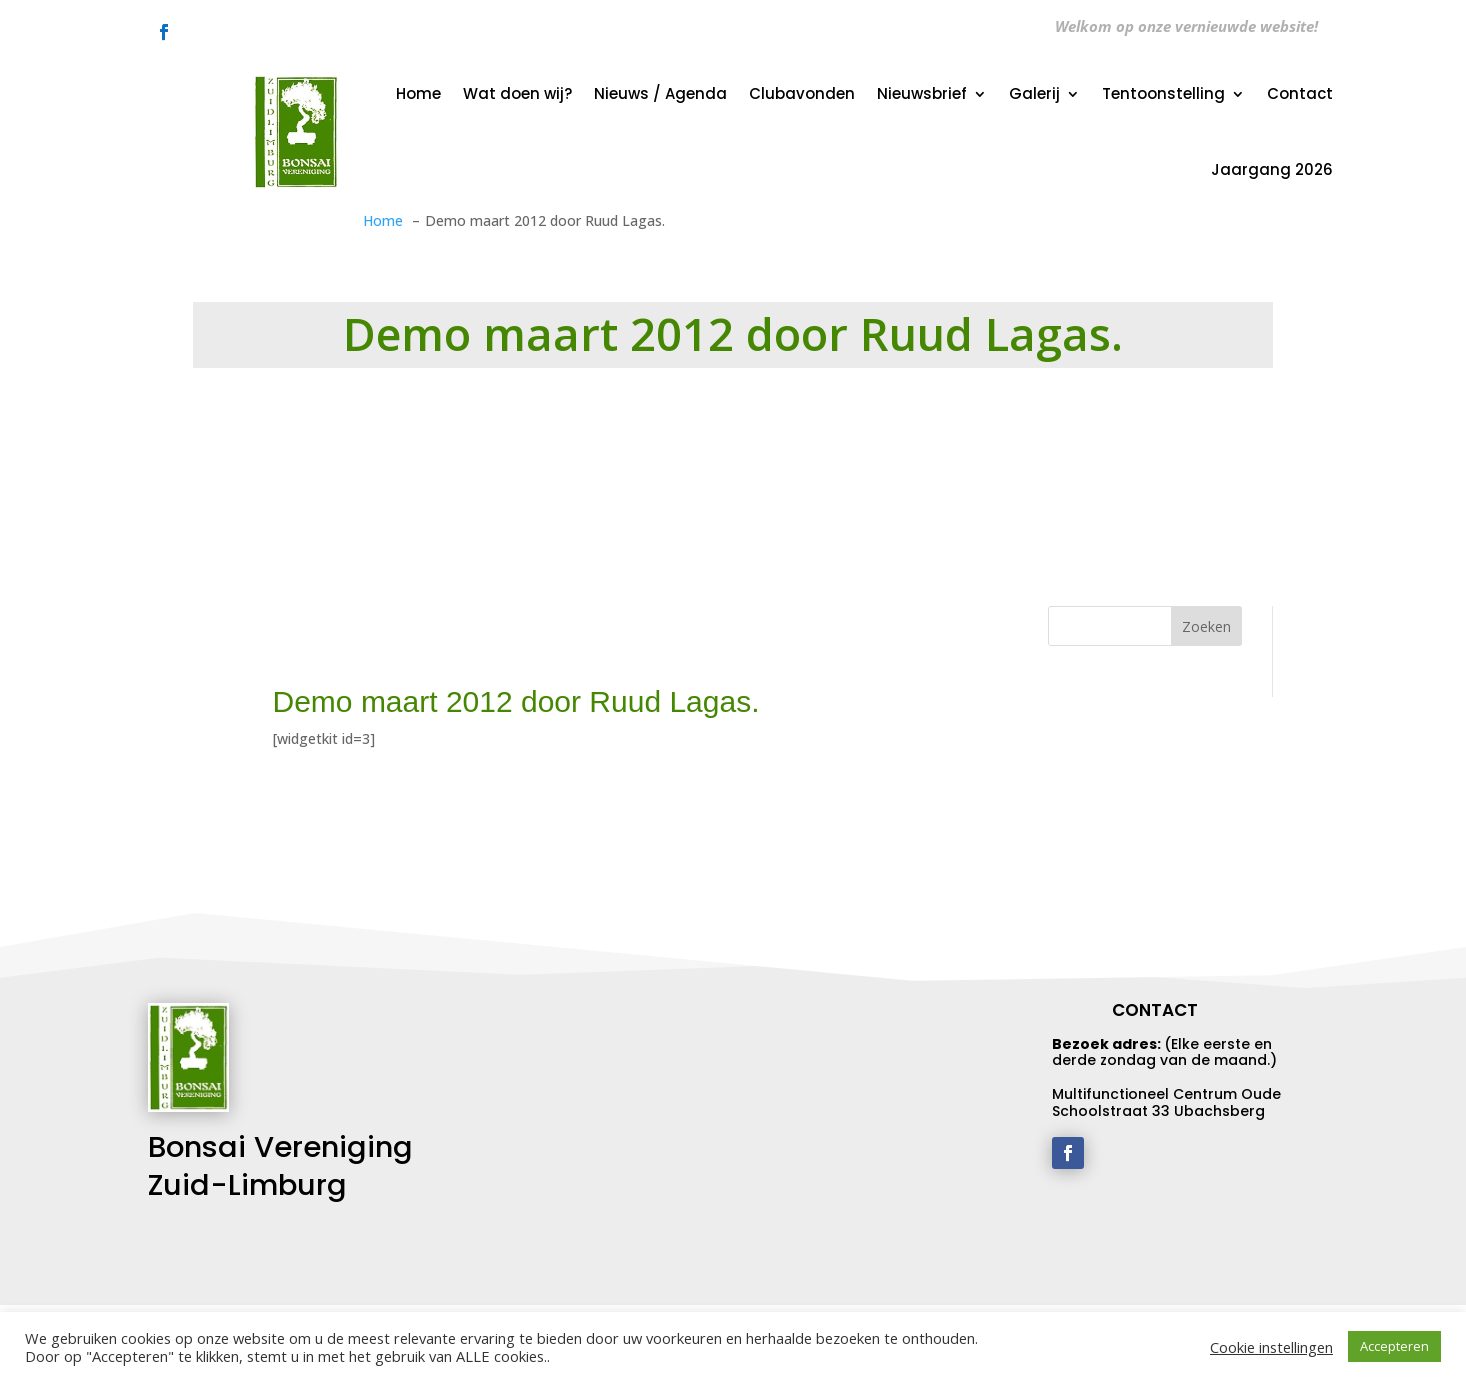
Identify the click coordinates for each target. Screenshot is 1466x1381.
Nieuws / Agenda (660, 93)
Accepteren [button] (1394, 1346)
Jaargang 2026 (1272, 169)
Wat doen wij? (517, 93)
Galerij (1034, 93)
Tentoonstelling (1163, 93)
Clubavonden (802, 93)
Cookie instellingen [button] (1271, 1347)
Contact (1300, 93)
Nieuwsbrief (922, 93)
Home (418, 93)
